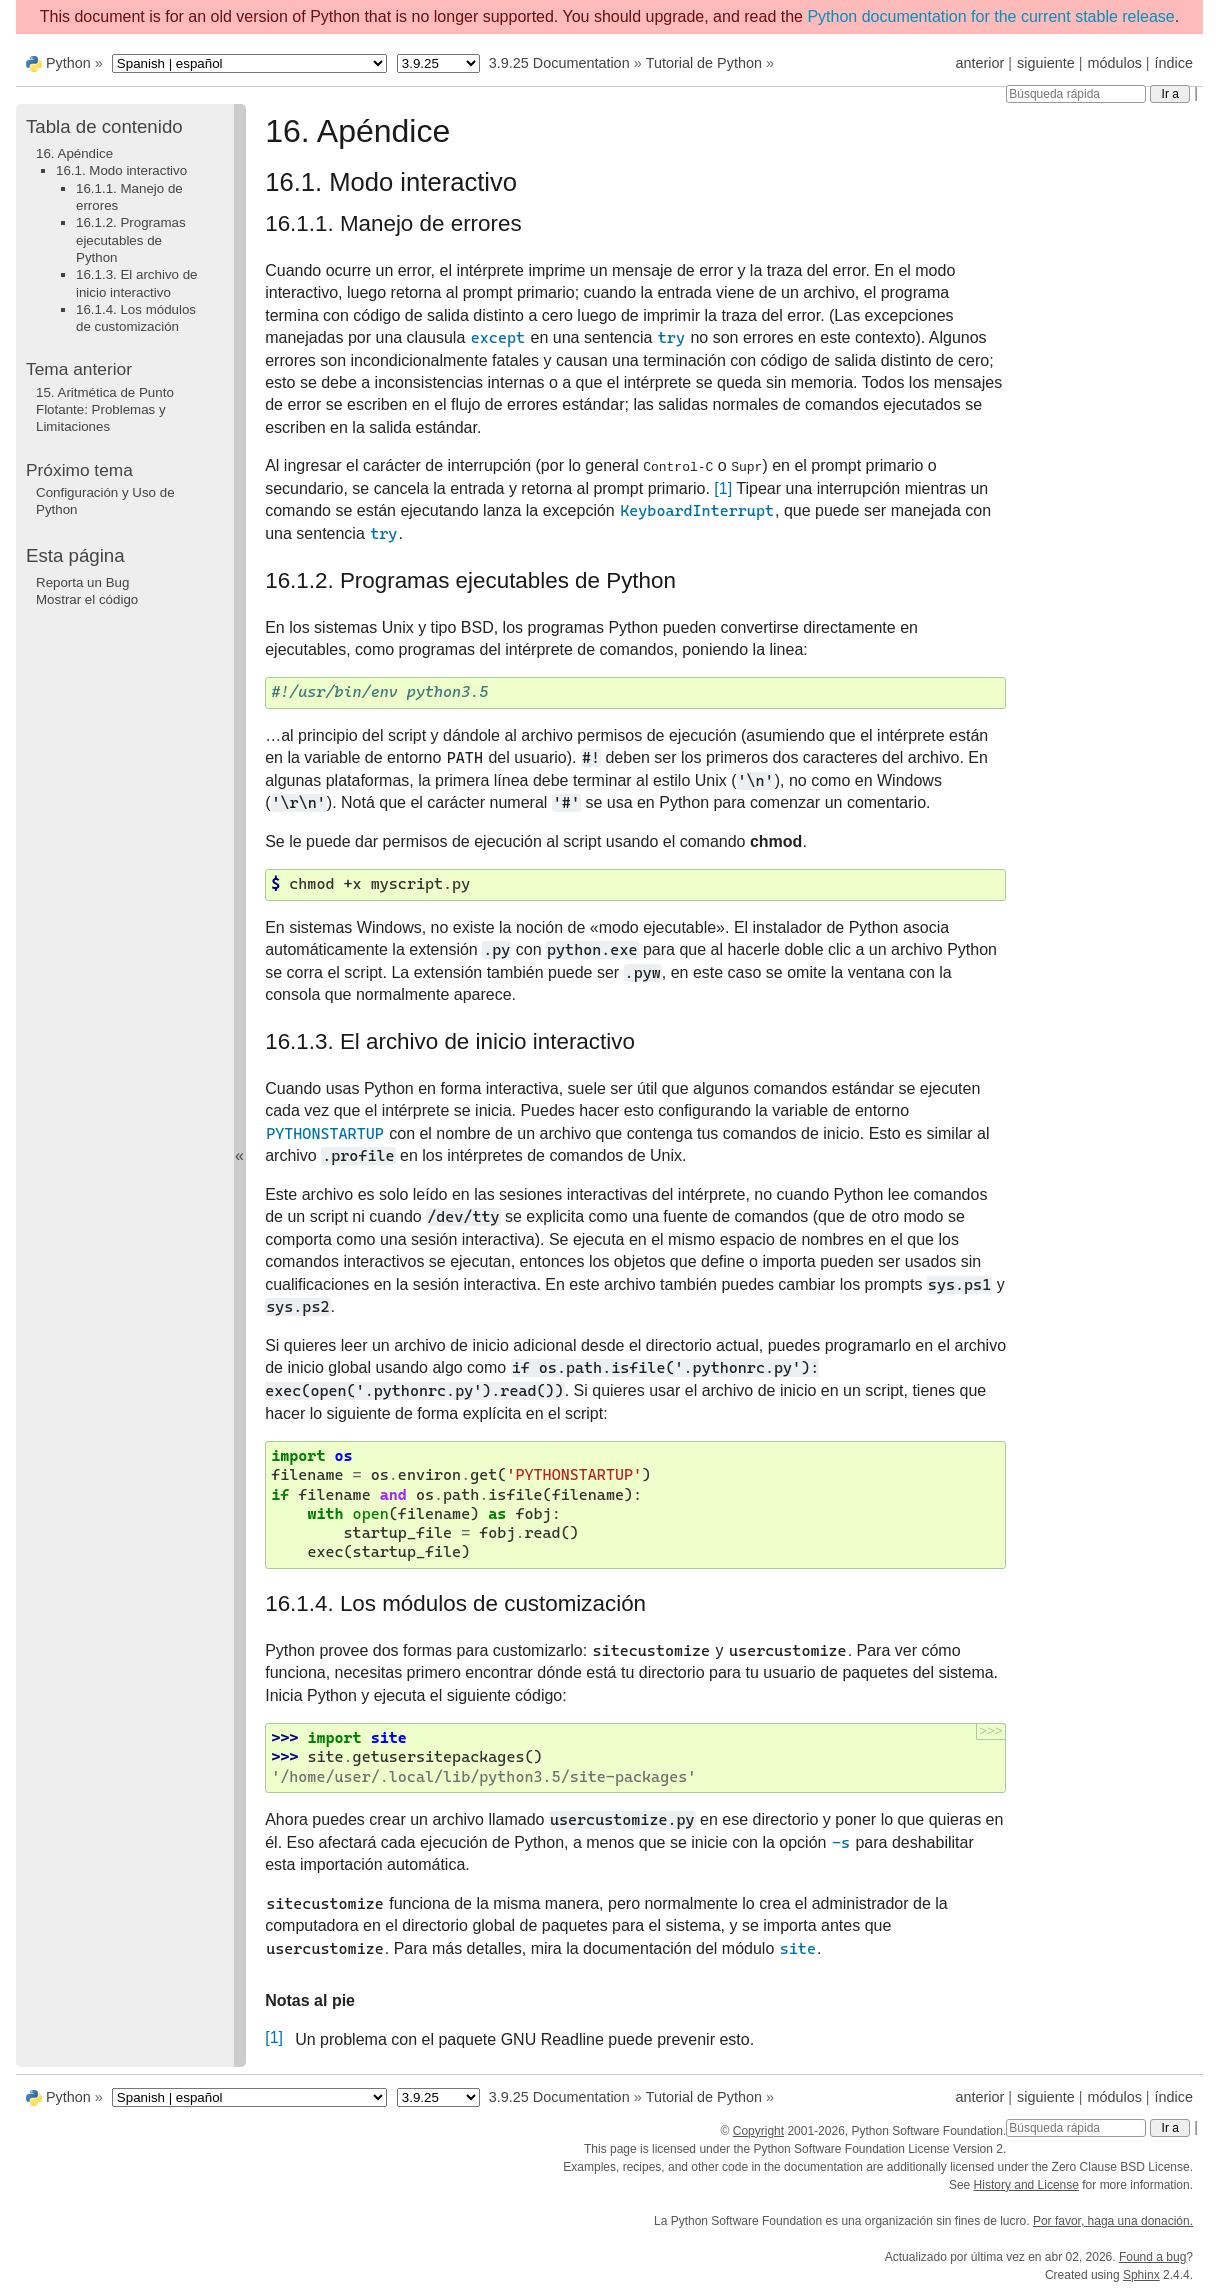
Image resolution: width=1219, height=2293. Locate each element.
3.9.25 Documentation (559, 63)
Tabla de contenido (104, 126)
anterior (980, 63)
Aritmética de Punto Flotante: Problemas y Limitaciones (105, 410)
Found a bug (1152, 2257)
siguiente (1046, 63)
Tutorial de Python (704, 63)
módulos (1114, 63)
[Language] (249, 63)
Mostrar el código (87, 599)
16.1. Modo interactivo (121, 170)
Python (68, 63)
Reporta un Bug (82, 582)
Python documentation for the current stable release (990, 16)
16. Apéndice (74, 153)
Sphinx (1141, 2275)
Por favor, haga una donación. (1113, 2221)
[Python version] (438, 63)
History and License (1026, 2185)
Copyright (758, 2131)
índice (1174, 63)
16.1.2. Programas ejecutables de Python (131, 240)
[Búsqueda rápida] (1076, 94)
